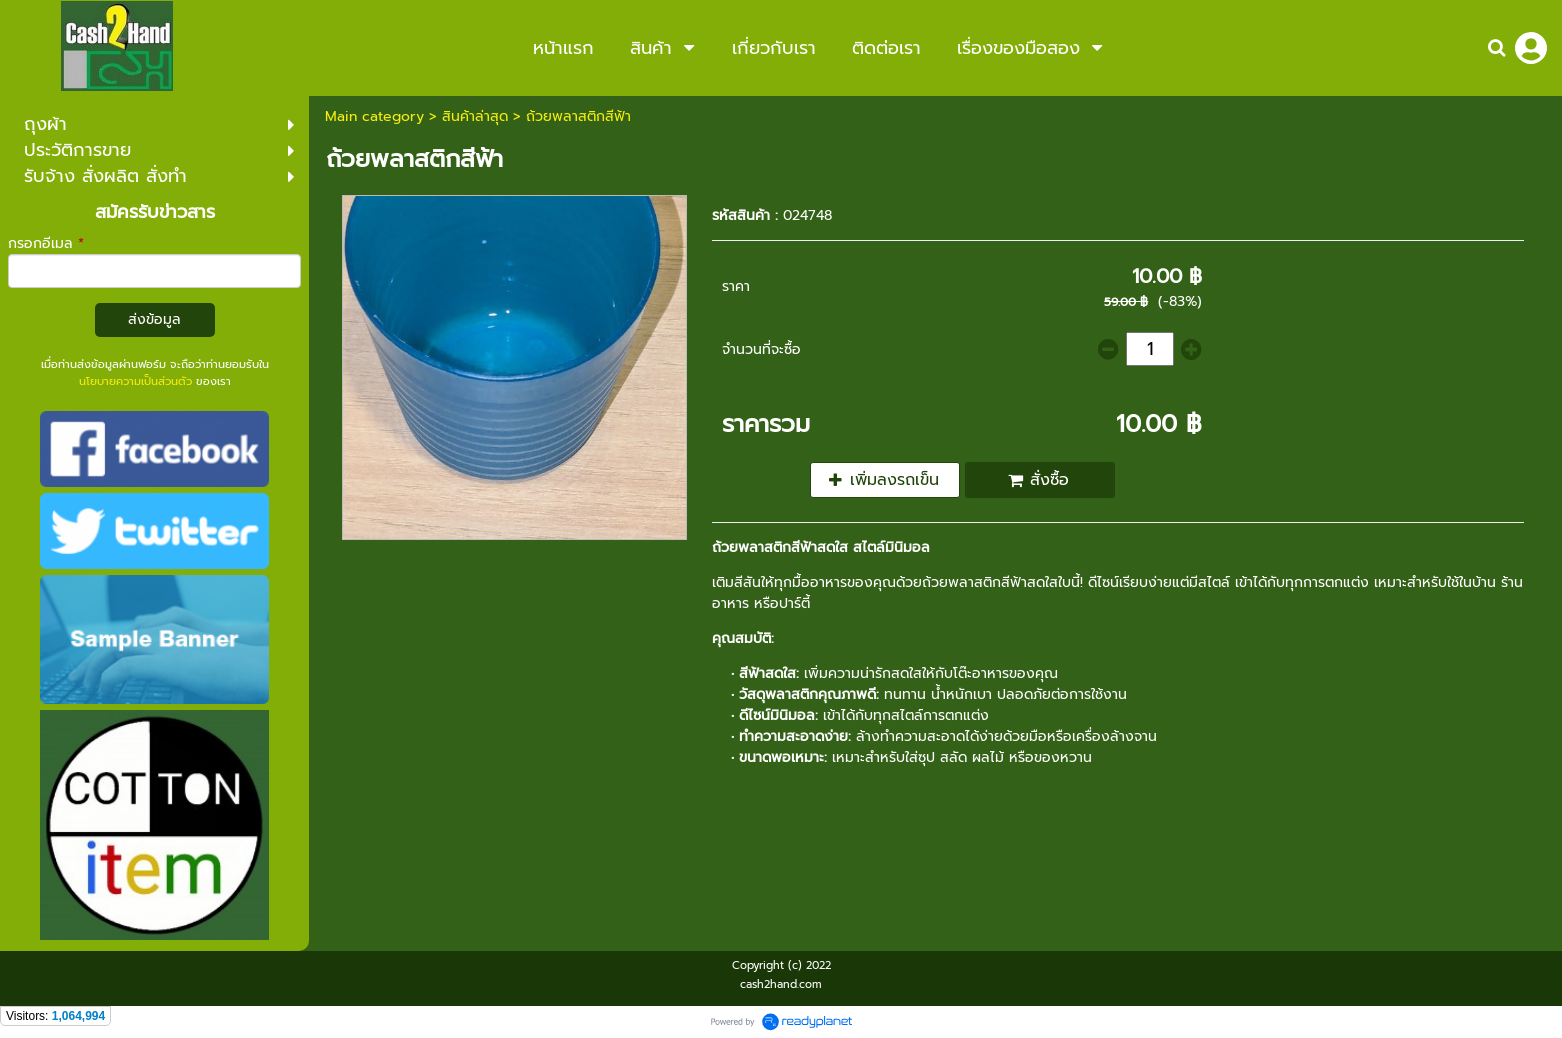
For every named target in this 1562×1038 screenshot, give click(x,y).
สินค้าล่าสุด (475, 116)
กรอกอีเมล (46, 243)
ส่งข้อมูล (154, 319)
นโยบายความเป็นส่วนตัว (135, 381)
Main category (374, 116)
